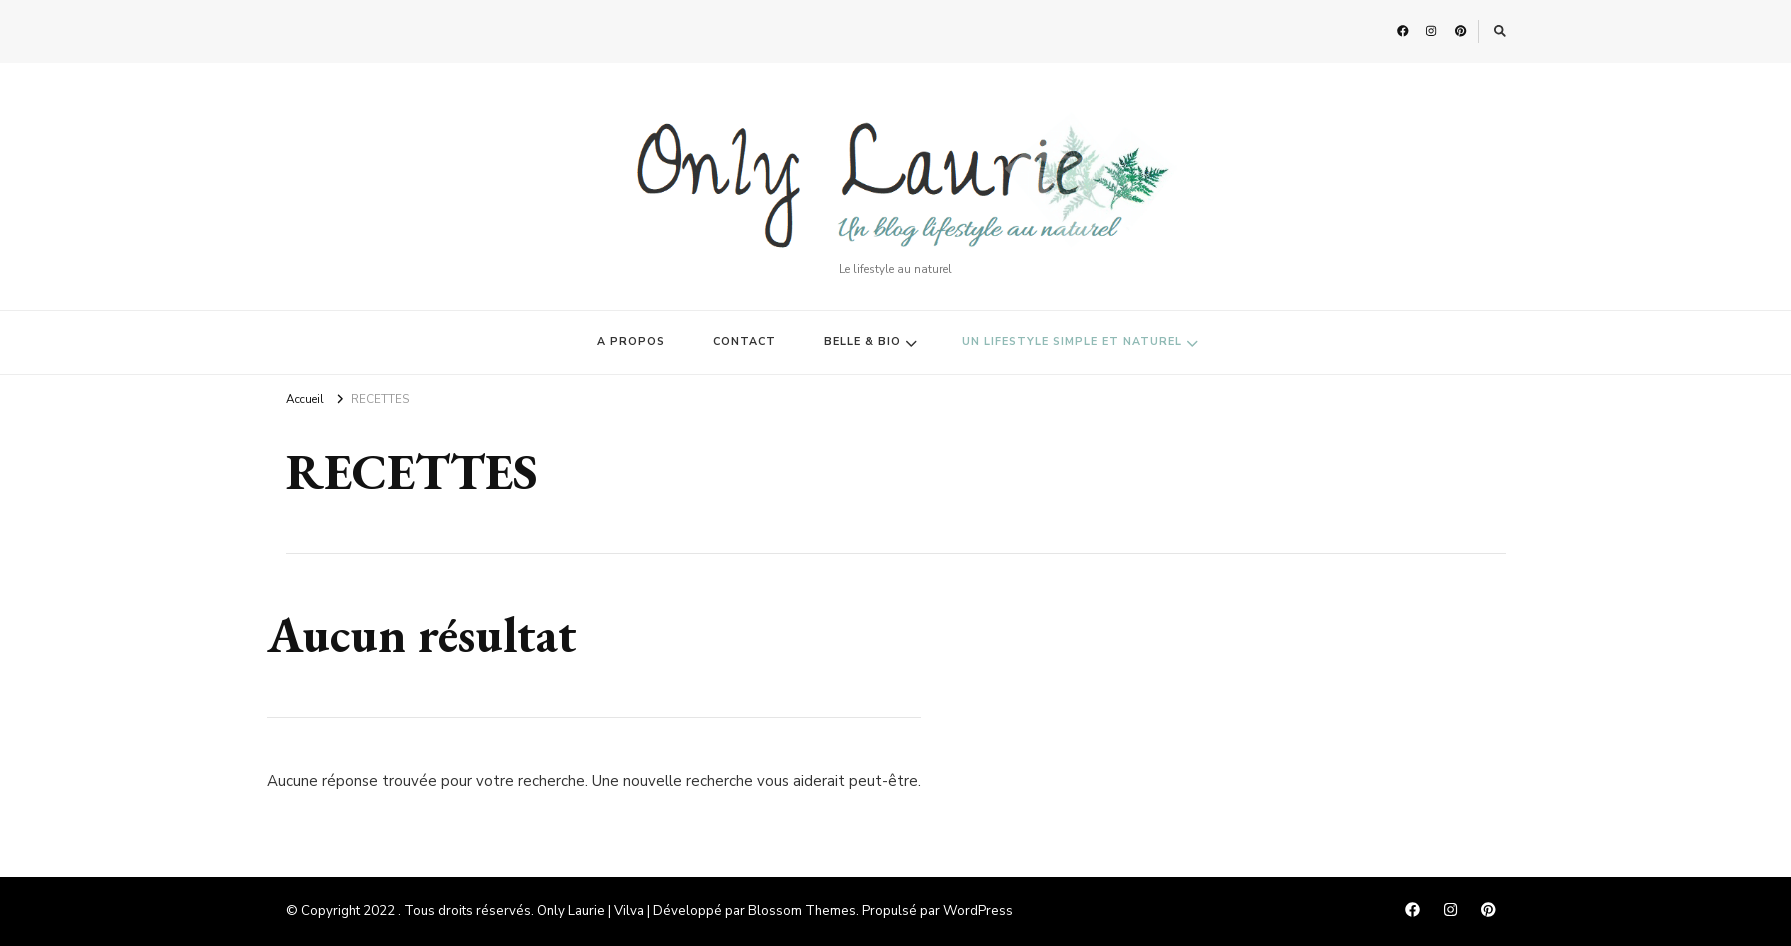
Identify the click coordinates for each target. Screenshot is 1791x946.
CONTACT (744, 341)
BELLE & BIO (862, 341)
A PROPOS (631, 341)
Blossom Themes (802, 911)
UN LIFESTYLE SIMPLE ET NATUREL (1072, 341)
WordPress (978, 911)
